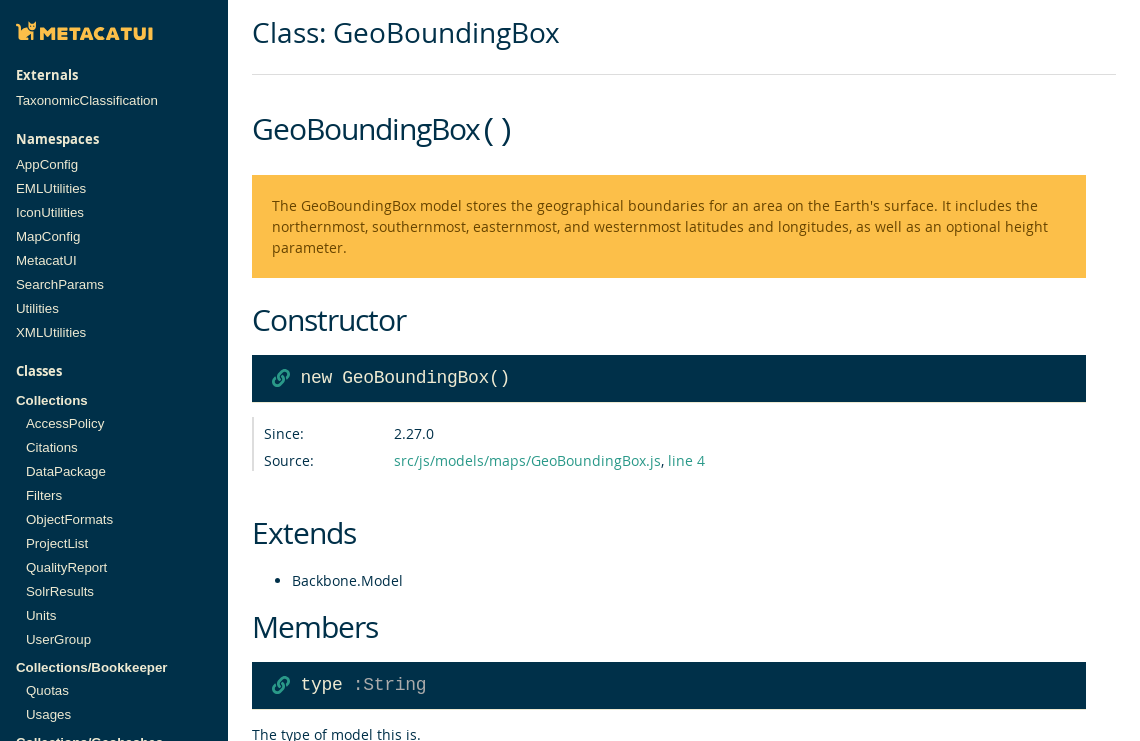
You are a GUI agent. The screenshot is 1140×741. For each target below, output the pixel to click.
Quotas (47, 690)
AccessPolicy (65, 423)
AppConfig (47, 164)
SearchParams (60, 284)
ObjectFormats (69, 519)
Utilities (37, 308)
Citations (52, 447)
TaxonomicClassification (87, 100)
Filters (44, 495)
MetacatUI (46, 260)
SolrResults (60, 591)
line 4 (686, 458)
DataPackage (66, 471)
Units (41, 615)
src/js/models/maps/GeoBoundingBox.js (527, 458)
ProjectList (57, 543)
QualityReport (66, 567)
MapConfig (48, 236)
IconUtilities (50, 212)
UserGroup (58, 639)
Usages (48, 714)
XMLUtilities (51, 332)
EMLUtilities (51, 188)
